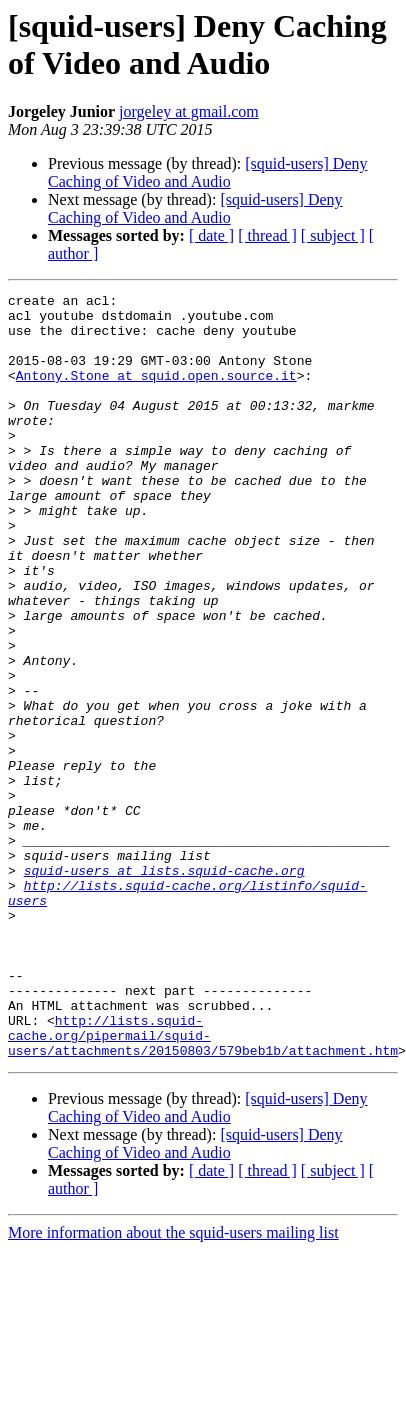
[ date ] (211, 235)
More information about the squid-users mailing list (173, 1385)
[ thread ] (267, 235)
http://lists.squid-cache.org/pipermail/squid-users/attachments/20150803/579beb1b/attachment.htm (203, 1185)
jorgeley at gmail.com (189, 111)
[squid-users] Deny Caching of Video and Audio (207, 172)
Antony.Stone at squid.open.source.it (156, 393)
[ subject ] (333, 235)
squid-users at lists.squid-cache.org (164, 987)
